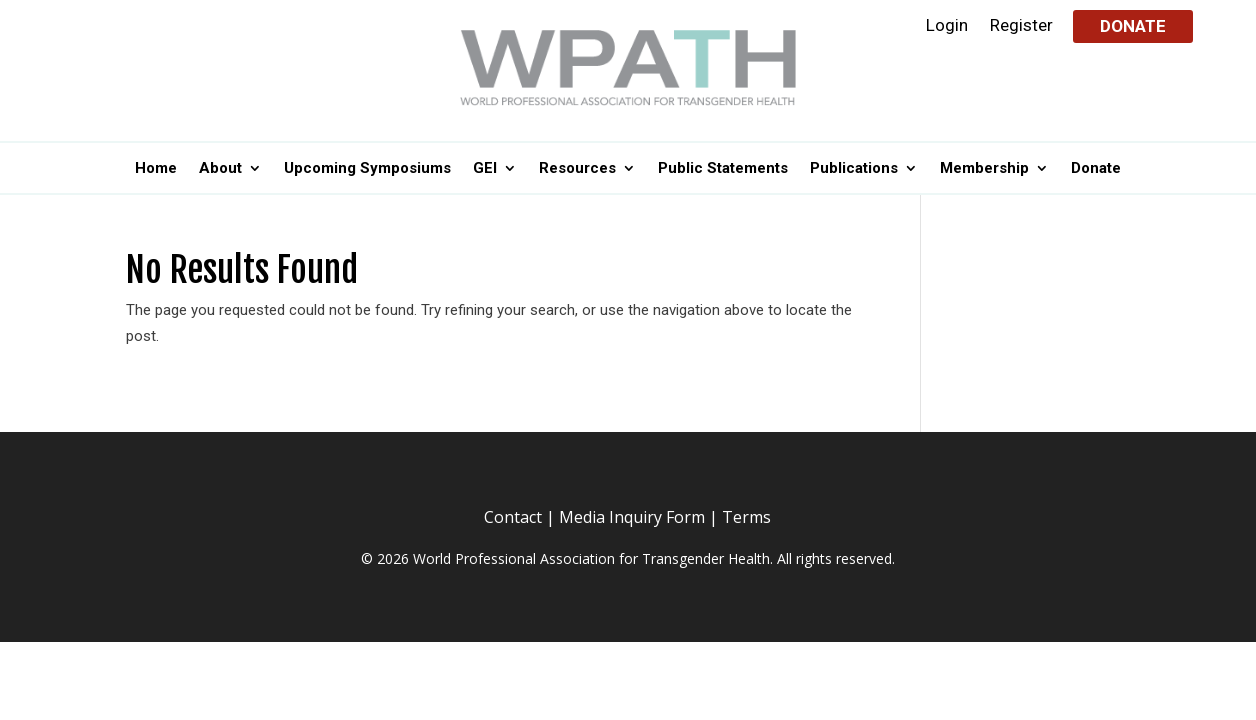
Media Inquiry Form (632, 517)
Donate (1133, 26)
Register (1021, 26)
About (220, 169)
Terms (746, 517)
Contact (513, 517)
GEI (485, 169)
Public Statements (723, 169)
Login (947, 26)
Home (156, 169)
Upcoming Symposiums (367, 169)
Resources (577, 169)
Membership (984, 169)
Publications (854, 169)
